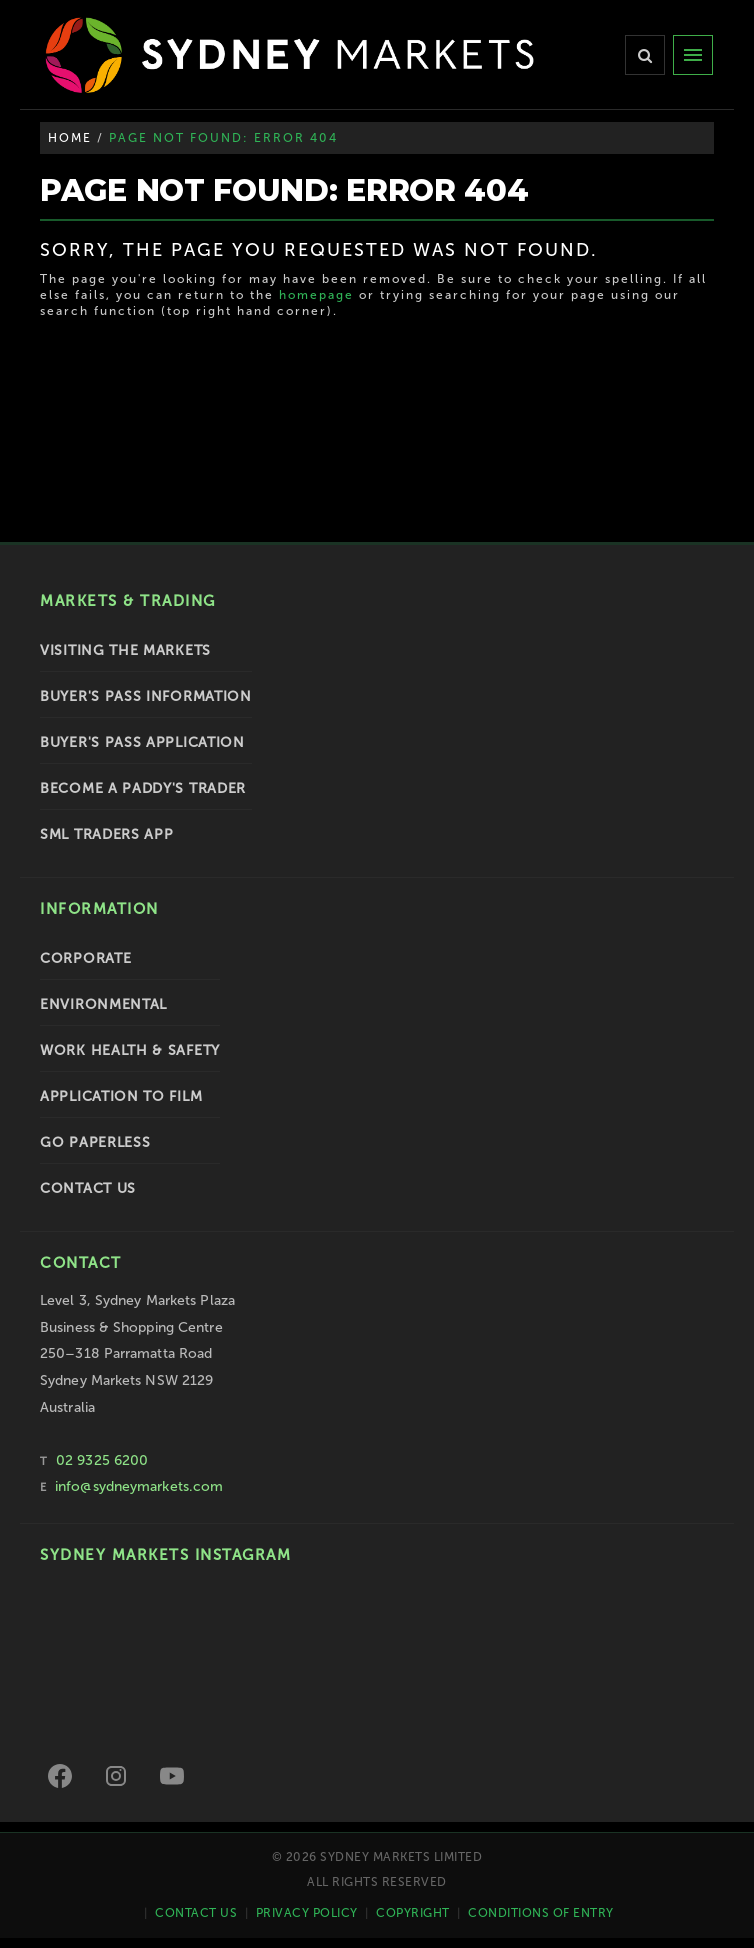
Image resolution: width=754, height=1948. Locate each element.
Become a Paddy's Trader (143, 788)
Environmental (103, 1004)
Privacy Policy (307, 1913)
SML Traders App (107, 834)
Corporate (85, 958)
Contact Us (88, 1188)
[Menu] (693, 55)
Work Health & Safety (130, 1050)
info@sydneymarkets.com (139, 1486)
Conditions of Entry (541, 1913)
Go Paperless (95, 1142)
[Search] (645, 55)
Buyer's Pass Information (146, 696)
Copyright (413, 1913)
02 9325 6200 (102, 1460)
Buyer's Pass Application (142, 742)
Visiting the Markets (125, 650)
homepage (316, 295)
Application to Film (121, 1096)
